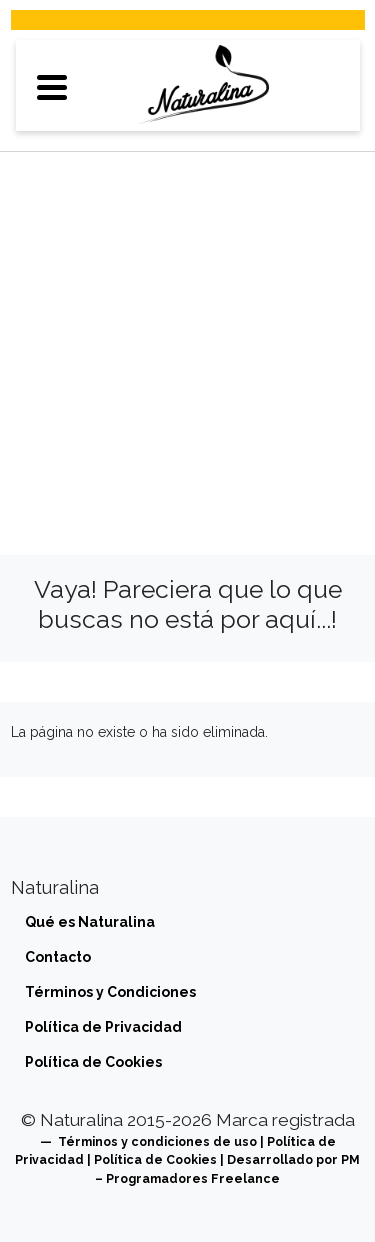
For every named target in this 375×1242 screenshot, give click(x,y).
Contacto (58, 957)
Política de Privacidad (103, 1027)
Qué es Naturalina (90, 922)
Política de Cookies (93, 1062)
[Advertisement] (187, 347)
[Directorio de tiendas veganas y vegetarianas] (204, 85)
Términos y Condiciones (110, 992)
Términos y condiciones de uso (157, 1141)
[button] (52, 85)
